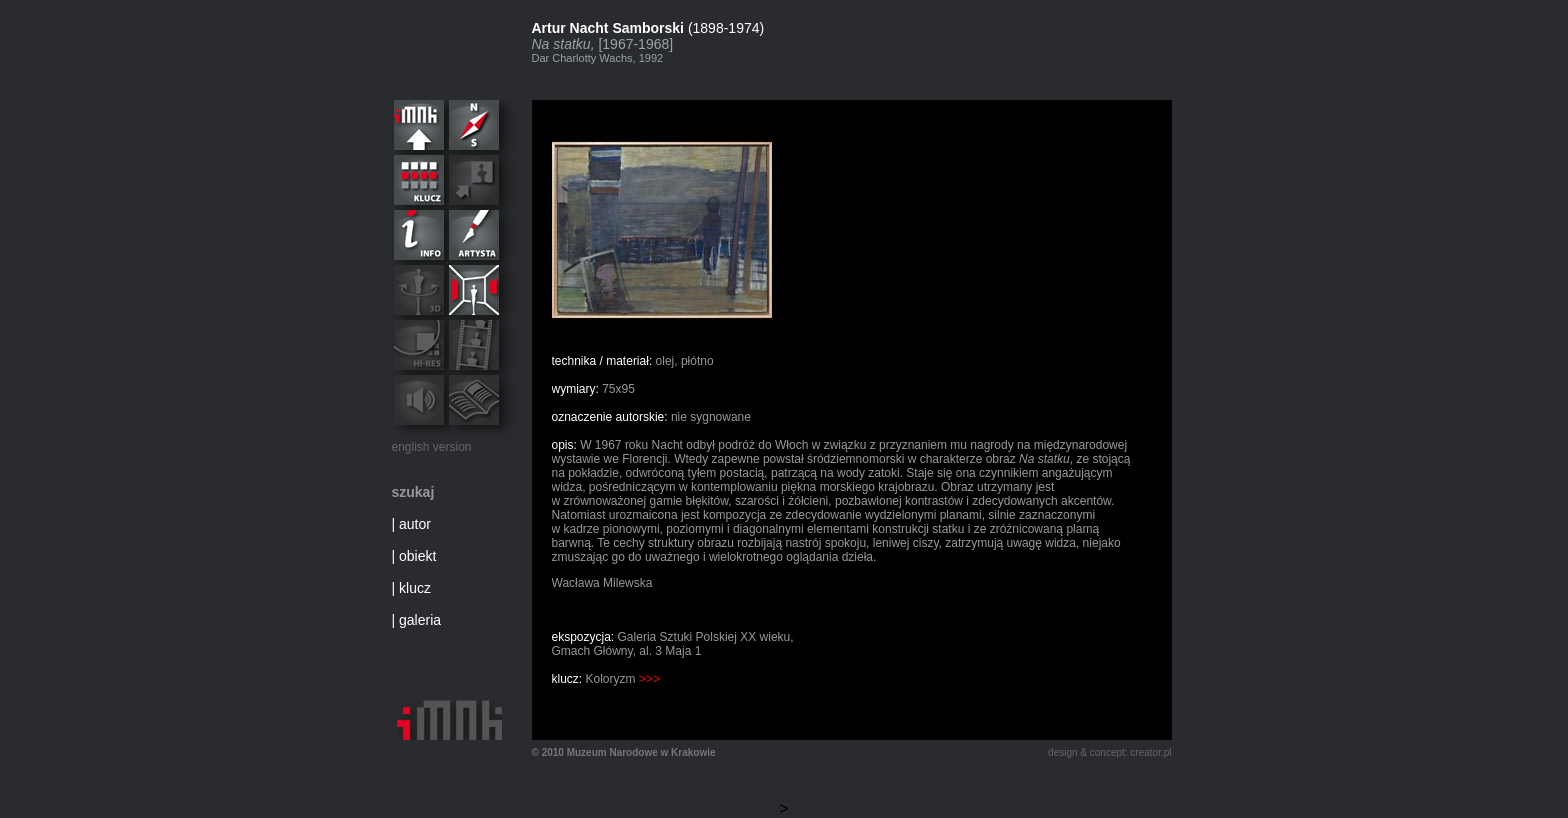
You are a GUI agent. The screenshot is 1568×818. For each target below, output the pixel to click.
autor (415, 524)
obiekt (417, 556)
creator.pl (1150, 752)
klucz (415, 588)
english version (432, 447)
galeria (420, 620)
